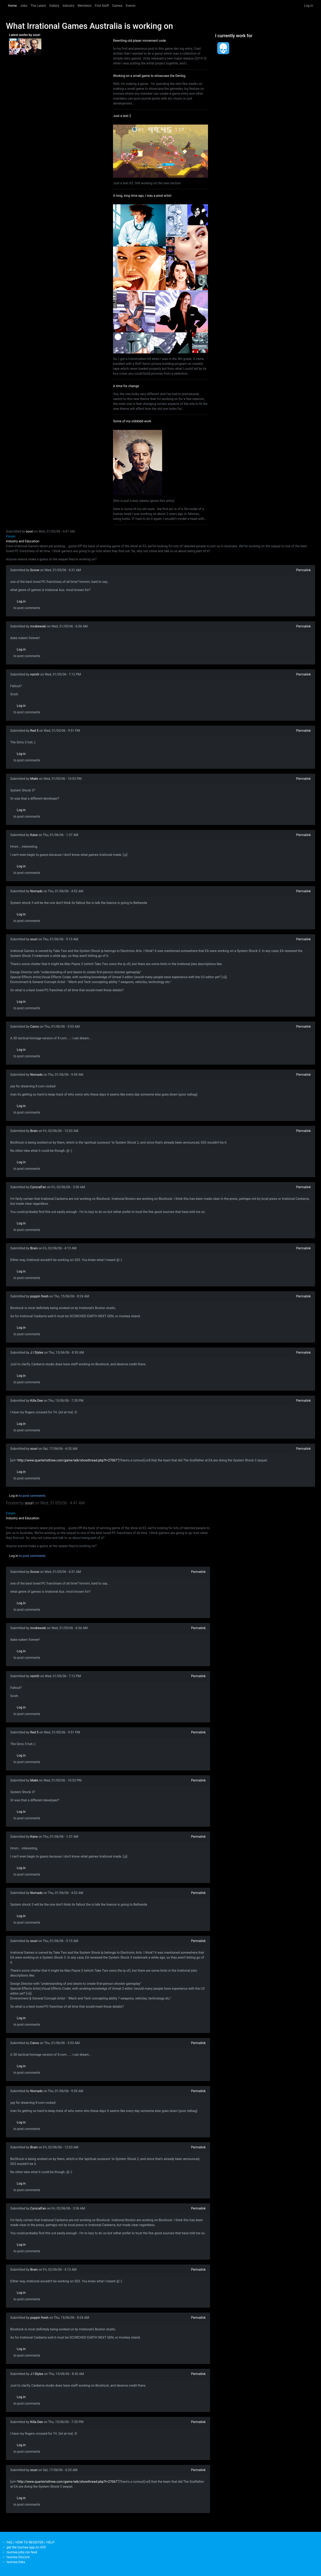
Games (117, 6)
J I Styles (36, 1352)
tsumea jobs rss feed (22, 2552)
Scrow (34, 570)
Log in (308, 6)
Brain (34, 1131)
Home (12, 6)
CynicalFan (38, 1187)
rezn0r (35, 674)
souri (29, 531)
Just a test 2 (122, 116)
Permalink (303, 570)
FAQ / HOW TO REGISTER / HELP (30, 2542)
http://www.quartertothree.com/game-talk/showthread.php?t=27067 (67, 1460)
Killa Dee (36, 1401)
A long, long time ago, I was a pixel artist (142, 196)
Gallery (54, 6)
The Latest (38, 6)
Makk (34, 779)
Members (85, 6)
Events (130, 6)
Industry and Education (22, 541)
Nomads (36, 891)
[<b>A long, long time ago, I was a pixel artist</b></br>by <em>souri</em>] (17, 46)
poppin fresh (39, 1296)
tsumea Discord (18, 2557)
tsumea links (16, 2562)
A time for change (126, 386)
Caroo (34, 1026)
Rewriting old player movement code (139, 41)
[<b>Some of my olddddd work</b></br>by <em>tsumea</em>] (33, 46)
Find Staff (102, 6)
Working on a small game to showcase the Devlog (149, 76)
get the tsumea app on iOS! (26, 2547)
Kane (34, 835)
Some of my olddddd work (132, 421)
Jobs (23, 6)
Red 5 (34, 731)
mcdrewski (38, 626)
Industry (69, 6)
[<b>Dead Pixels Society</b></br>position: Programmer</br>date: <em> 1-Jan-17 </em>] (223, 48)
